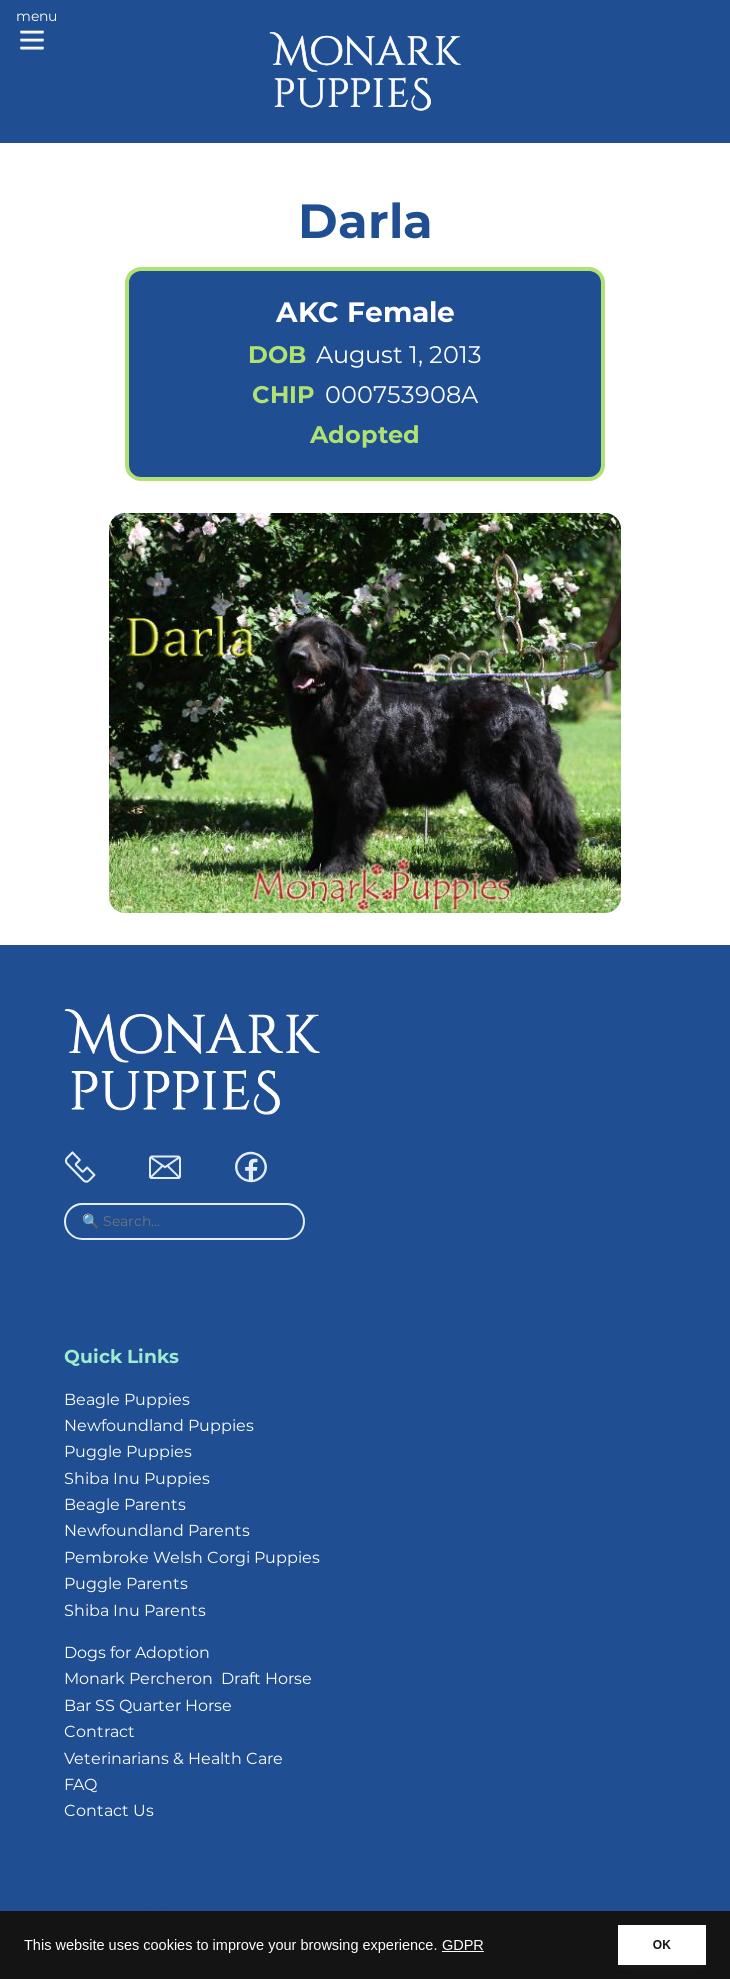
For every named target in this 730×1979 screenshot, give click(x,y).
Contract (99, 1731)
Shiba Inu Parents (135, 1610)
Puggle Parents (126, 1583)
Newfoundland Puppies (159, 1425)
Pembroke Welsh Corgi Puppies (192, 1557)
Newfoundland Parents (157, 1530)
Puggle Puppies (128, 1451)
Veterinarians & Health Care (173, 1758)
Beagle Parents (125, 1504)
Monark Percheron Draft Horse (188, 1678)
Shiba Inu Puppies (137, 1478)
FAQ (80, 1784)
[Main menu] (36, 32)
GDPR (463, 1945)
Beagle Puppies (127, 1399)
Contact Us (109, 1810)
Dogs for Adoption (137, 1652)
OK (662, 1945)
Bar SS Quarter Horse (148, 1705)
